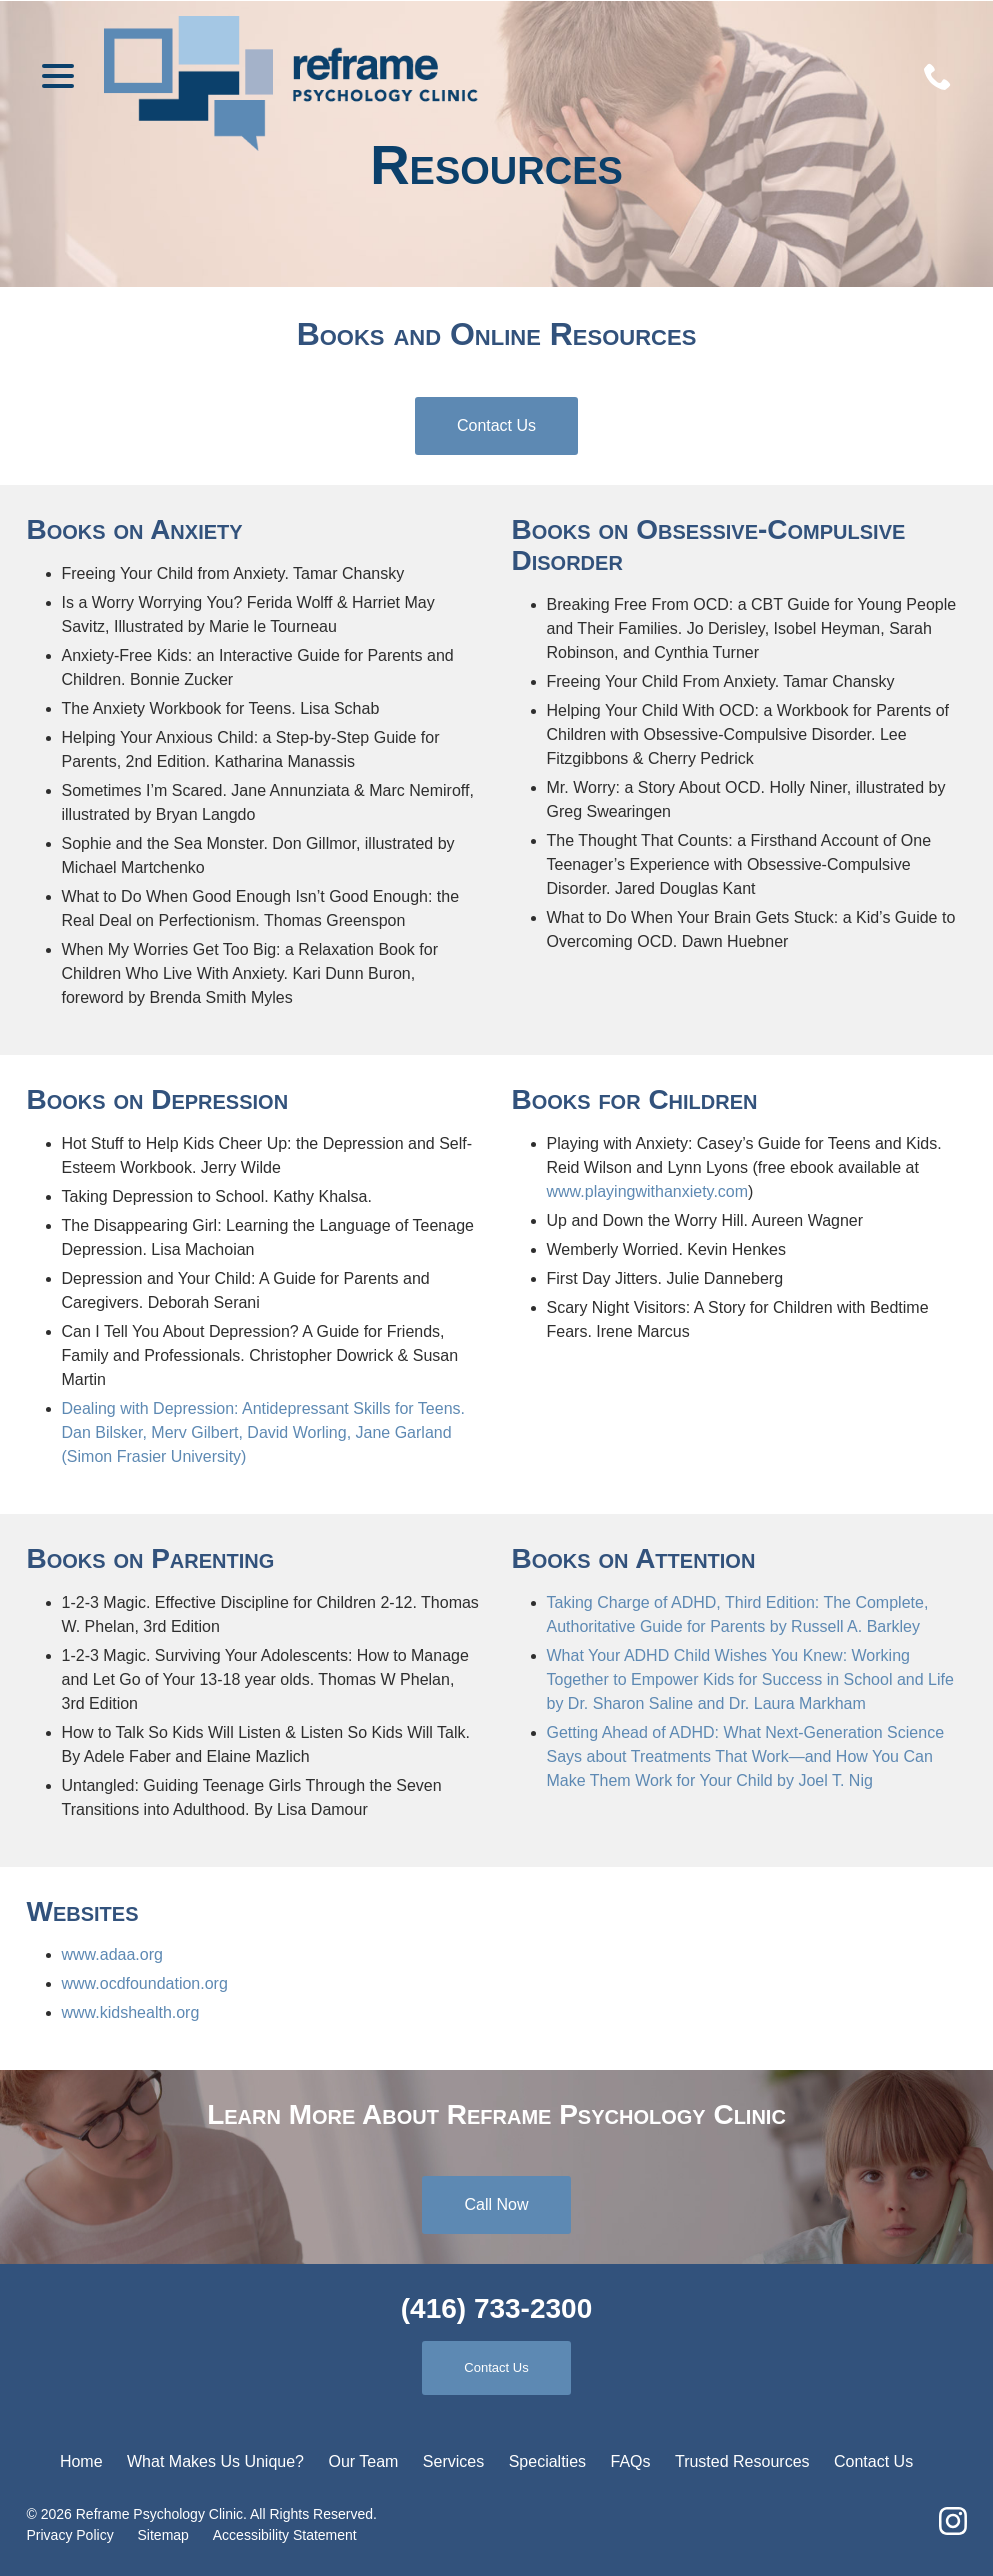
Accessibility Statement (285, 2535)
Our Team (363, 2461)
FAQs (630, 2461)
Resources (496, 166)
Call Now (496, 2204)
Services (453, 2461)
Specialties (547, 2461)
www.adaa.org (112, 1954)
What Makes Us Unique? (215, 2461)
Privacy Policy (70, 2535)
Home (81, 2461)
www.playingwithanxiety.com (648, 1191)
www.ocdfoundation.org (145, 1983)
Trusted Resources (742, 2461)
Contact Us (496, 436)
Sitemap (163, 2535)
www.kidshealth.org (131, 2012)
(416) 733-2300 (496, 2308)
